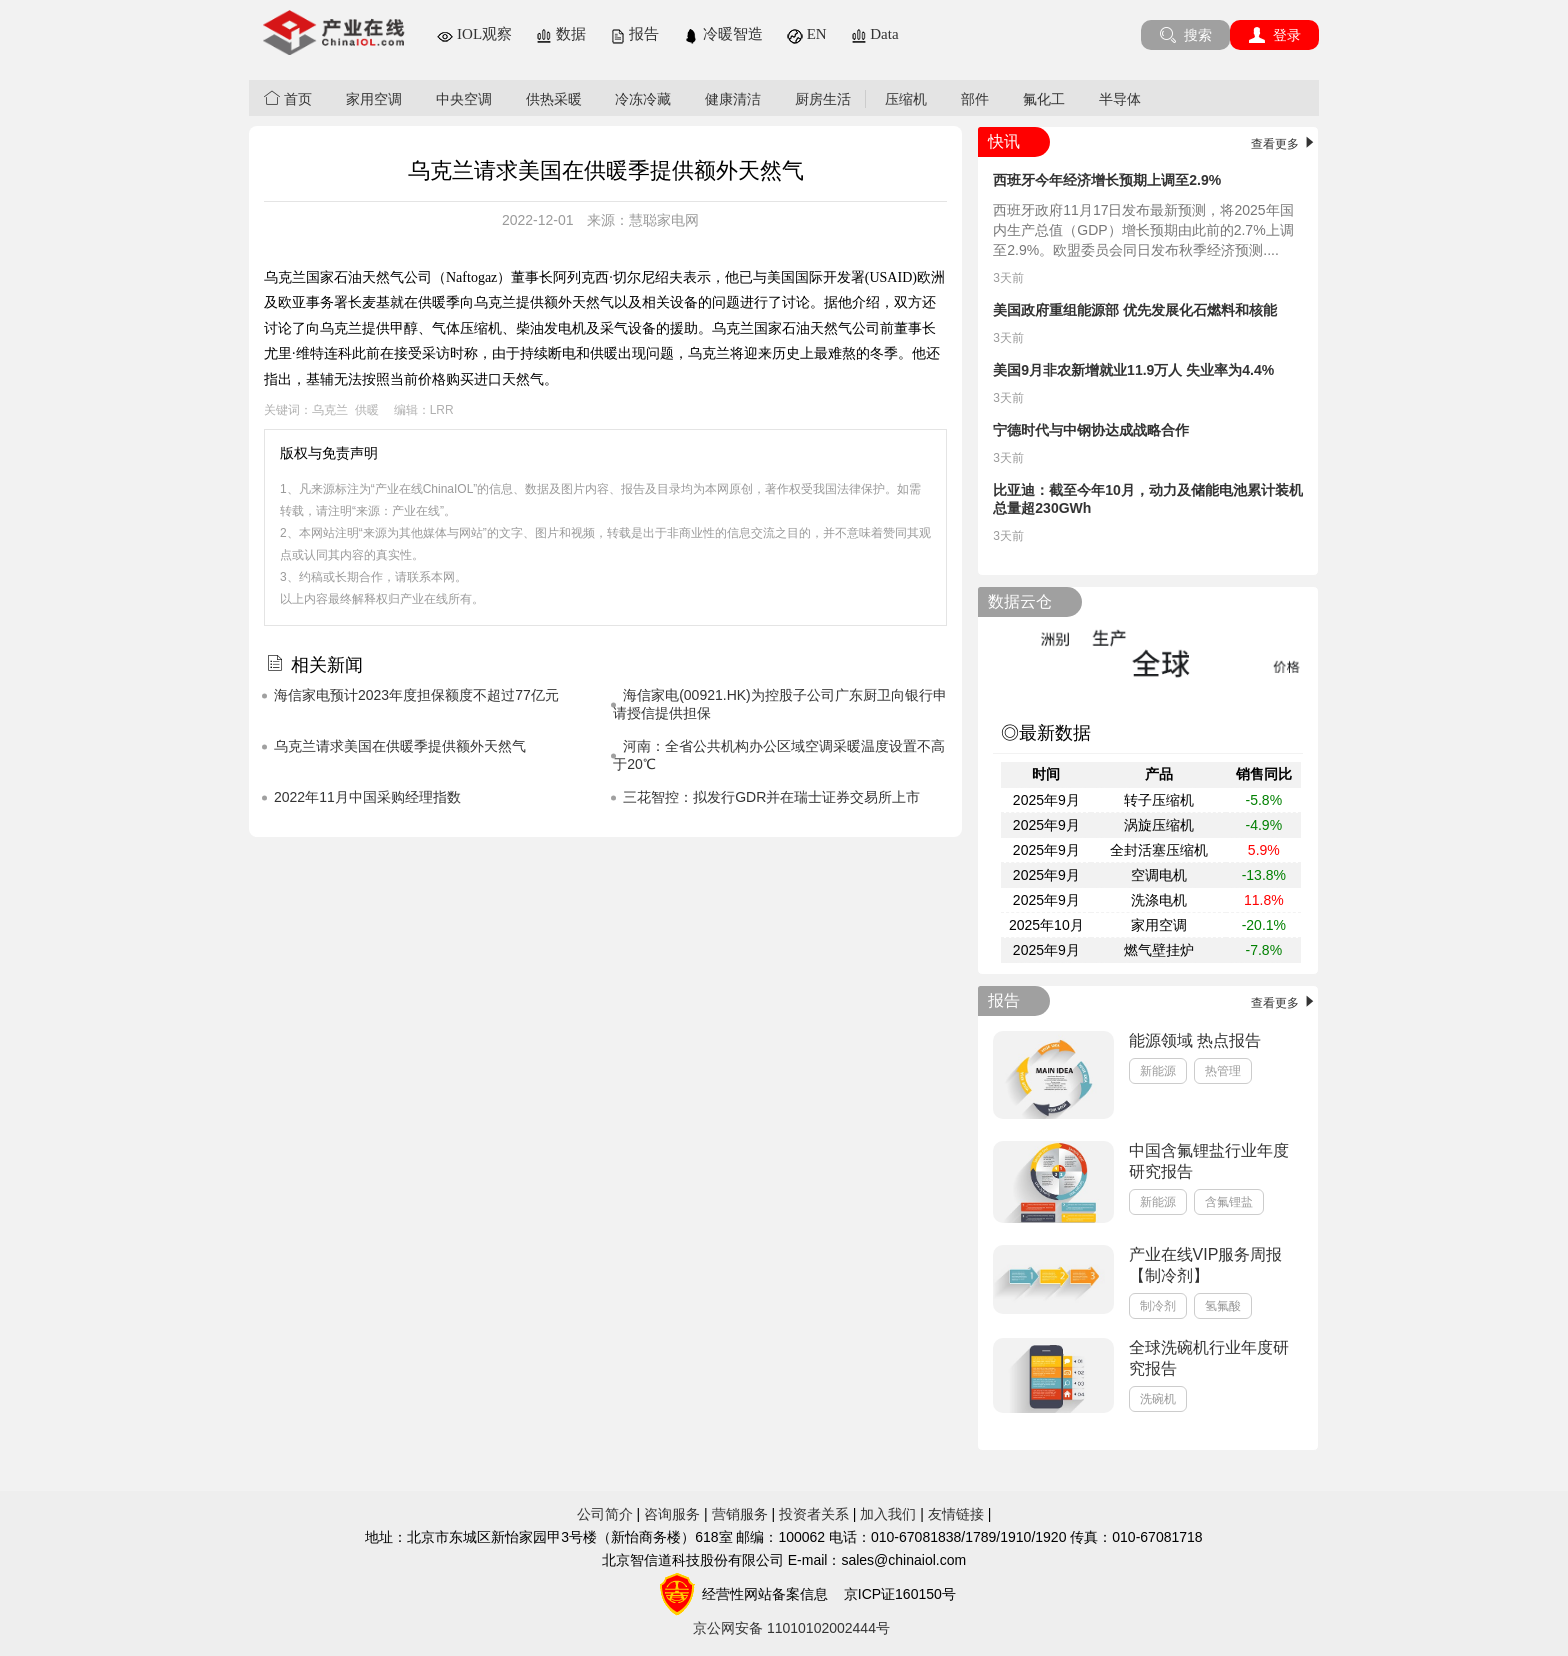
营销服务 (740, 1514)
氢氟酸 (1223, 1306)
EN (807, 34)
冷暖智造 (723, 34)
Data (875, 34)
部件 (975, 99)
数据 (561, 34)
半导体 (1120, 99)
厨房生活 (823, 99)
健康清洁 (733, 99)
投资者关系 (814, 1514)
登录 (1274, 35)
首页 (288, 98)
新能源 (1158, 1071)
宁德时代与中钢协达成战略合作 (1091, 430)
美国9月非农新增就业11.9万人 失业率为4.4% (1133, 370)
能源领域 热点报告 (1195, 1040)
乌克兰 (330, 410)
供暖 (367, 410)
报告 (635, 34)
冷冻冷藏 (643, 99)
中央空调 (464, 99)
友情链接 (956, 1514)
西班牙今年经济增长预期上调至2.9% (1107, 180)
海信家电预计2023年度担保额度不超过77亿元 (416, 695)
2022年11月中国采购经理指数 (367, 797)
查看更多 (1284, 144)
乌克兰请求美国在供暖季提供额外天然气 (400, 746)
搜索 (1185, 35)
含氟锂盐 (1229, 1202)
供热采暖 (554, 99)
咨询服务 (672, 1514)
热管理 (1223, 1071)
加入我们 (888, 1514)
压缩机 (906, 99)
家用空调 (374, 99)
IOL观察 (474, 34)
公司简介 (605, 1514)
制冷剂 (1158, 1306)
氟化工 (1044, 99)
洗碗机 (1158, 1399)
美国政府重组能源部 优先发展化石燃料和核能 (1135, 310)
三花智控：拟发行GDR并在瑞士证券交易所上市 (771, 797)
